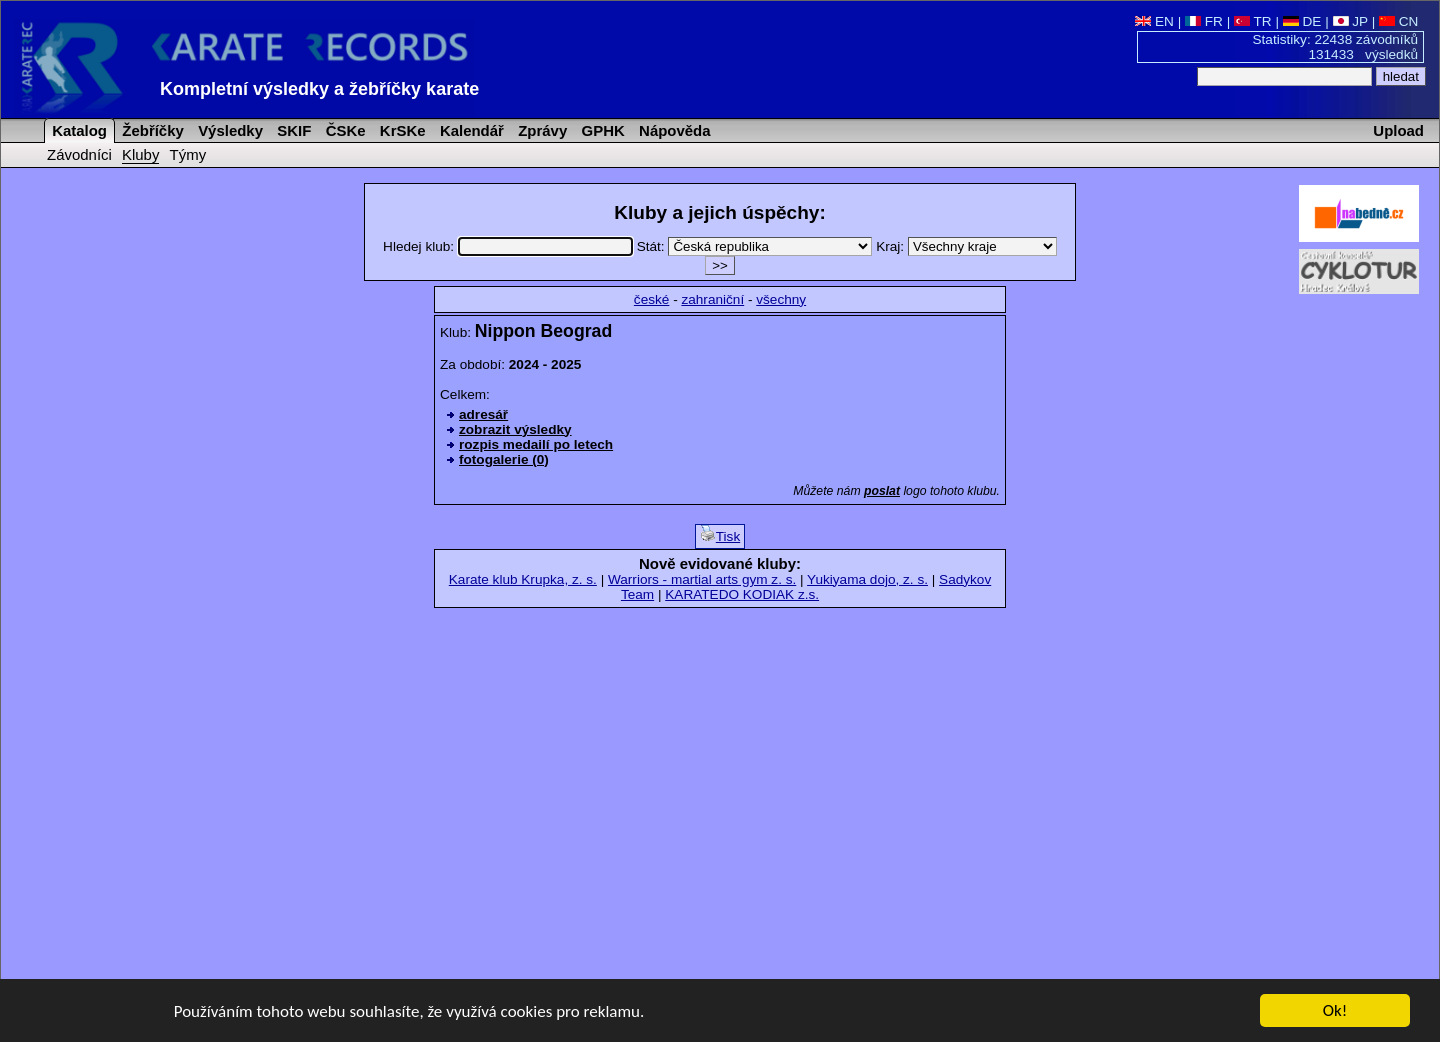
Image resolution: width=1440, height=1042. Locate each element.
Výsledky (228, 130)
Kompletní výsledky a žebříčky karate (319, 89)
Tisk (720, 534)
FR (1204, 21)
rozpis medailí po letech (536, 444)
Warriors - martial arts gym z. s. (702, 579)
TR (1253, 21)
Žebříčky (151, 130)
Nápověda (673, 130)
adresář (483, 414)
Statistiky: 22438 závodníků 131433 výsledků (1336, 47)
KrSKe (401, 130)
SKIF (292, 130)
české (652, 299)
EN (1154, 21)
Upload (1398, 130)
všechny (781, 299)
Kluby (140, 154)
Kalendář (470, 130)
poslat (882, 491)
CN (1398, 21)
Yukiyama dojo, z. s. (867, 579)
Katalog (77, 130)
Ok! (1335, 1011)
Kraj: (966, 246)
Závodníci (79, 154)
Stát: (757, 246)
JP (1350, 21)
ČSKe (344, 130)
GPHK (600, 130)
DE (1302, 21)
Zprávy (540, 130)
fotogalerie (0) (504, 459)
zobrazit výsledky (515, 429)
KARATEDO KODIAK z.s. (742, 594)
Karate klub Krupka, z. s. (523, 579)
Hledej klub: (510, 246)
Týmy (188, 154)
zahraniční (712, 299)
